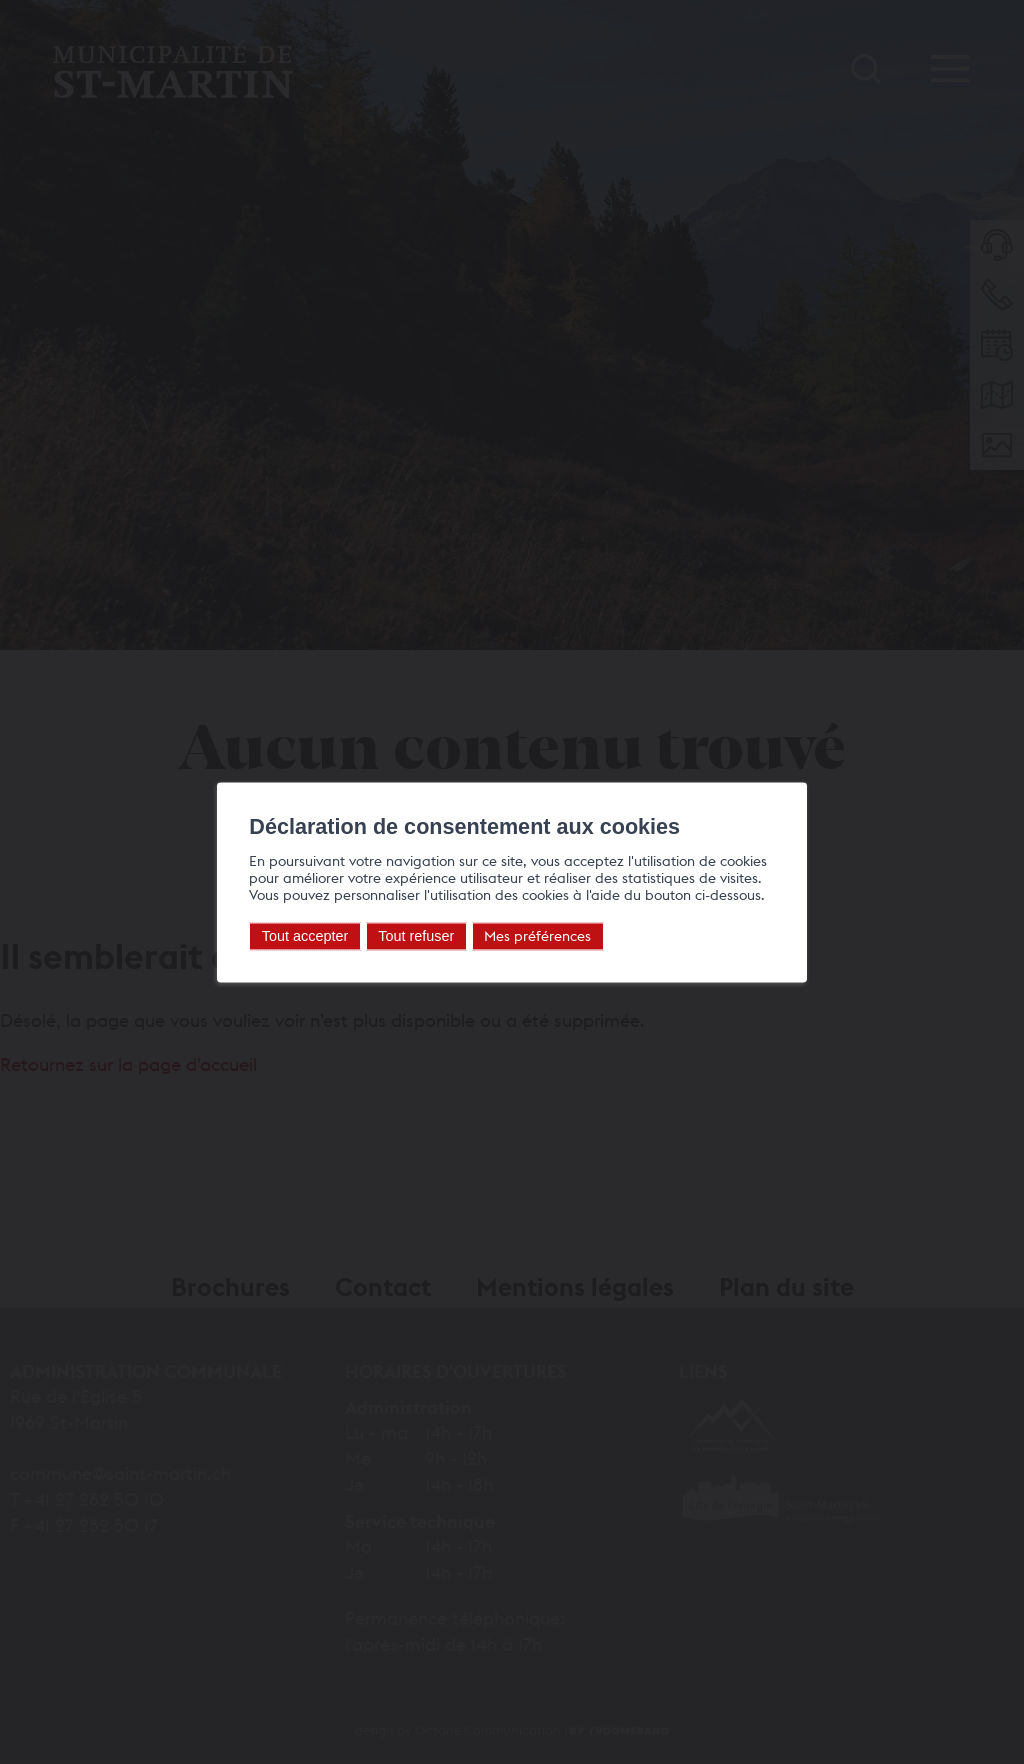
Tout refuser (404, 936)
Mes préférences (525, 935)
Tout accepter (292, 936)
